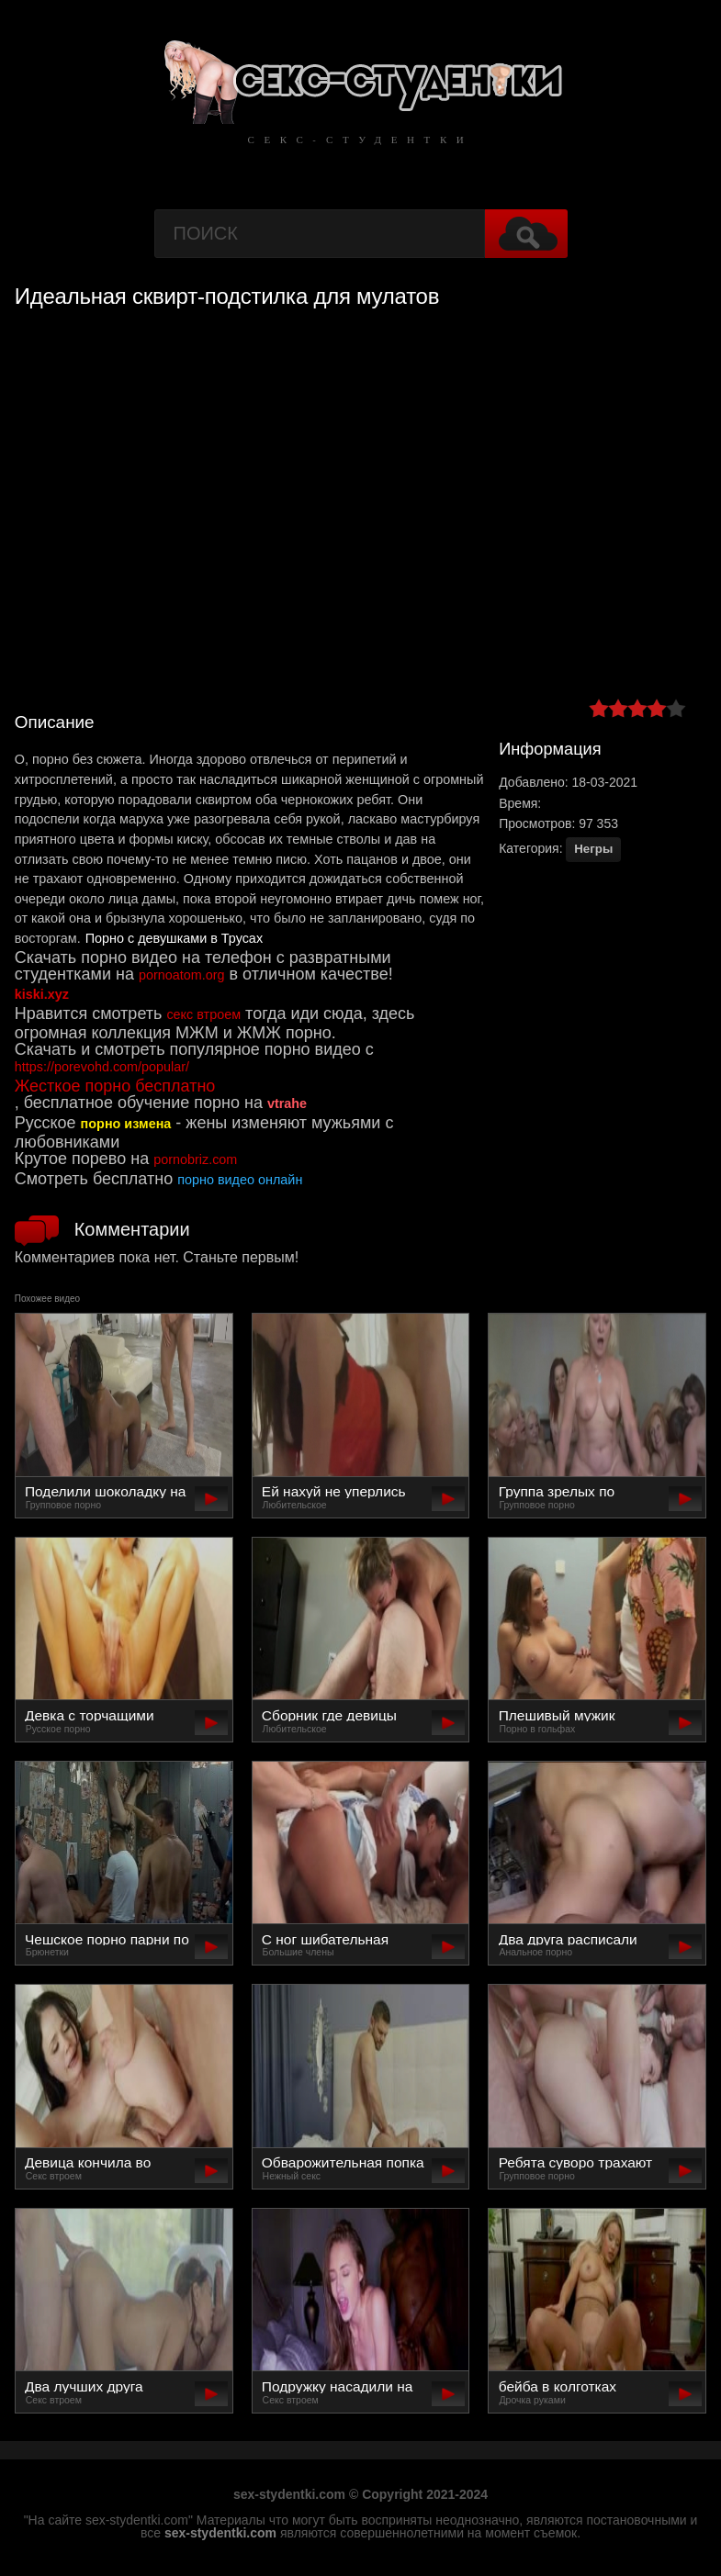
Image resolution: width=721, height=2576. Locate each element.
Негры (593, 849)
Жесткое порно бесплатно (115, 1086)
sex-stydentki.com (220, 2533)
